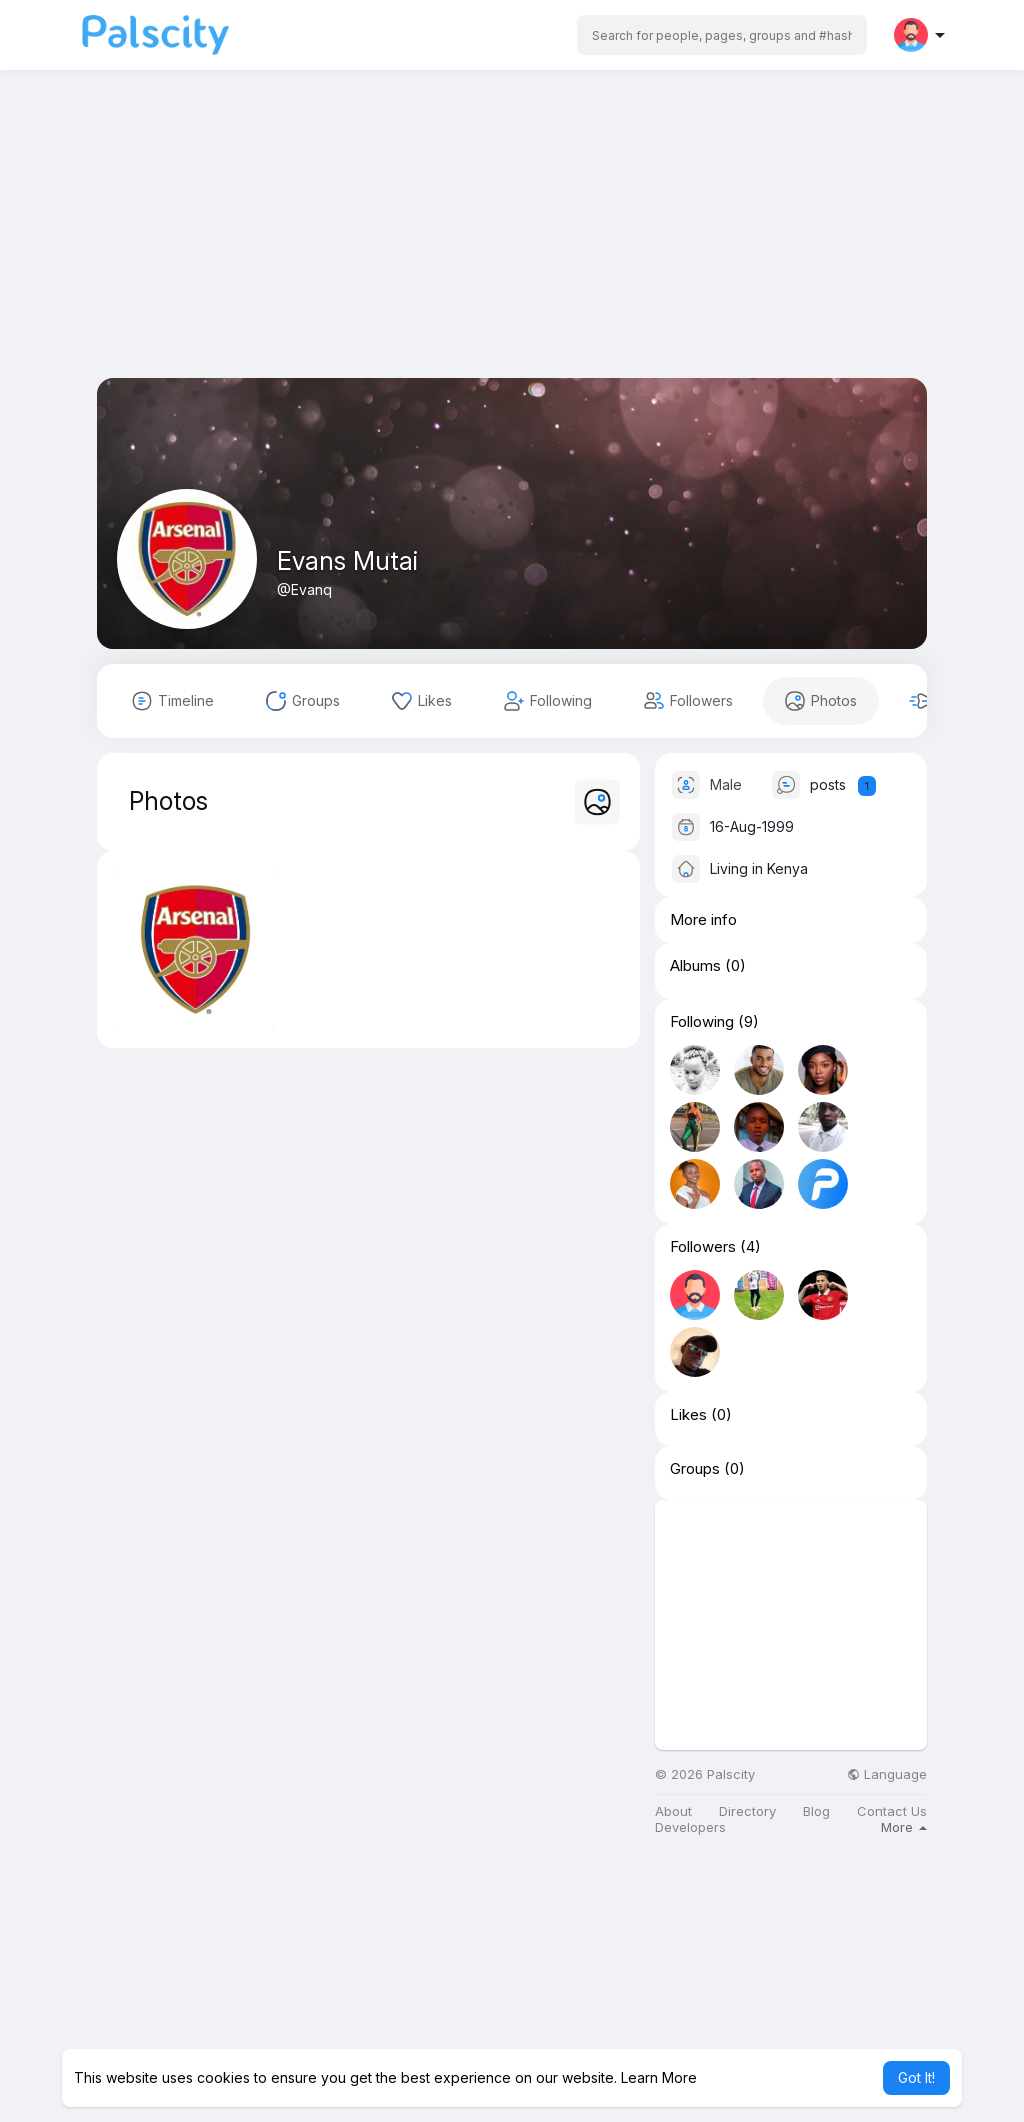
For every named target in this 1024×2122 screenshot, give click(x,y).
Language (887, 1774)
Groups (695, 1469)
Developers (690, 1827)
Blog (816, 1811)
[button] (722, 35)
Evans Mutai (347, 561)
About (673, 1811)
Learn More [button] (659, 2077)
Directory (747, 1811)
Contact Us (892, 1811)
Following (702, 1022)
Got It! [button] (916, 2077)
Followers (703, 1247)
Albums (695, 966)
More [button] (904, 1827)
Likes (688, 1415)
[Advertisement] (512, 238)
